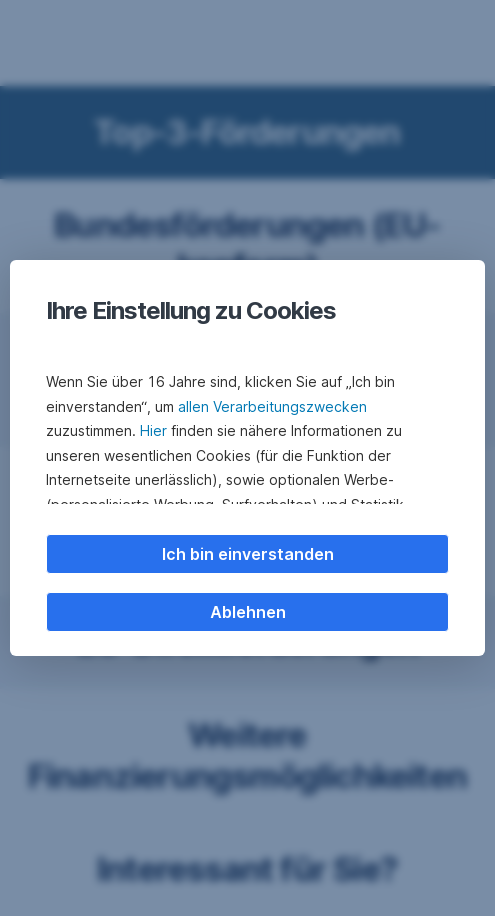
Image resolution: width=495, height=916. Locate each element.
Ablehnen (248, 612)
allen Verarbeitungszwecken (272, 406)
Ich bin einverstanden (248, 554)
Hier (153, 430)
